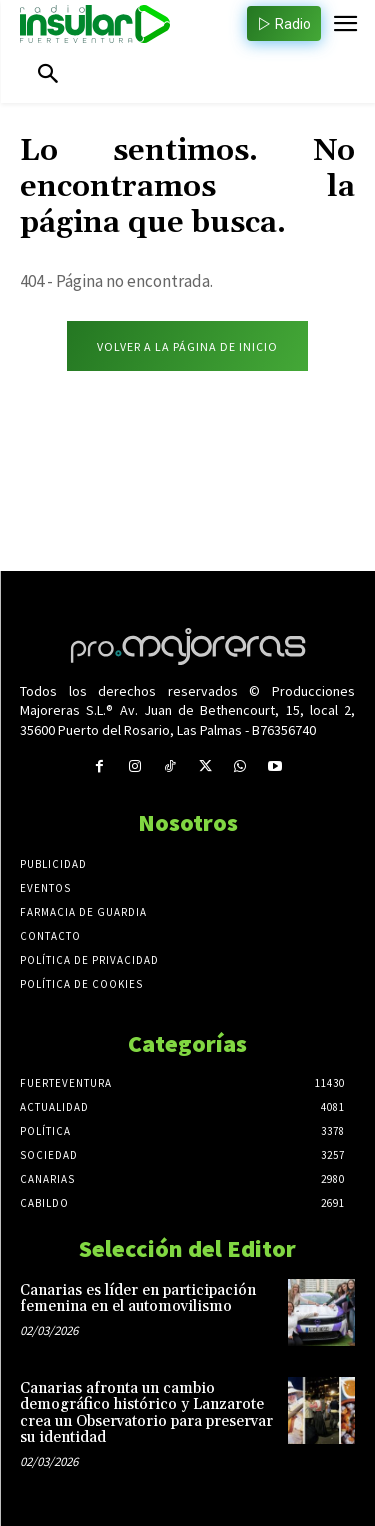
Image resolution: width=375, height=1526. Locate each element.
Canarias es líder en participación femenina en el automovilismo (138, 1299)
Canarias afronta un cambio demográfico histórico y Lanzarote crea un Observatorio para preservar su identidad (146, 1413)
